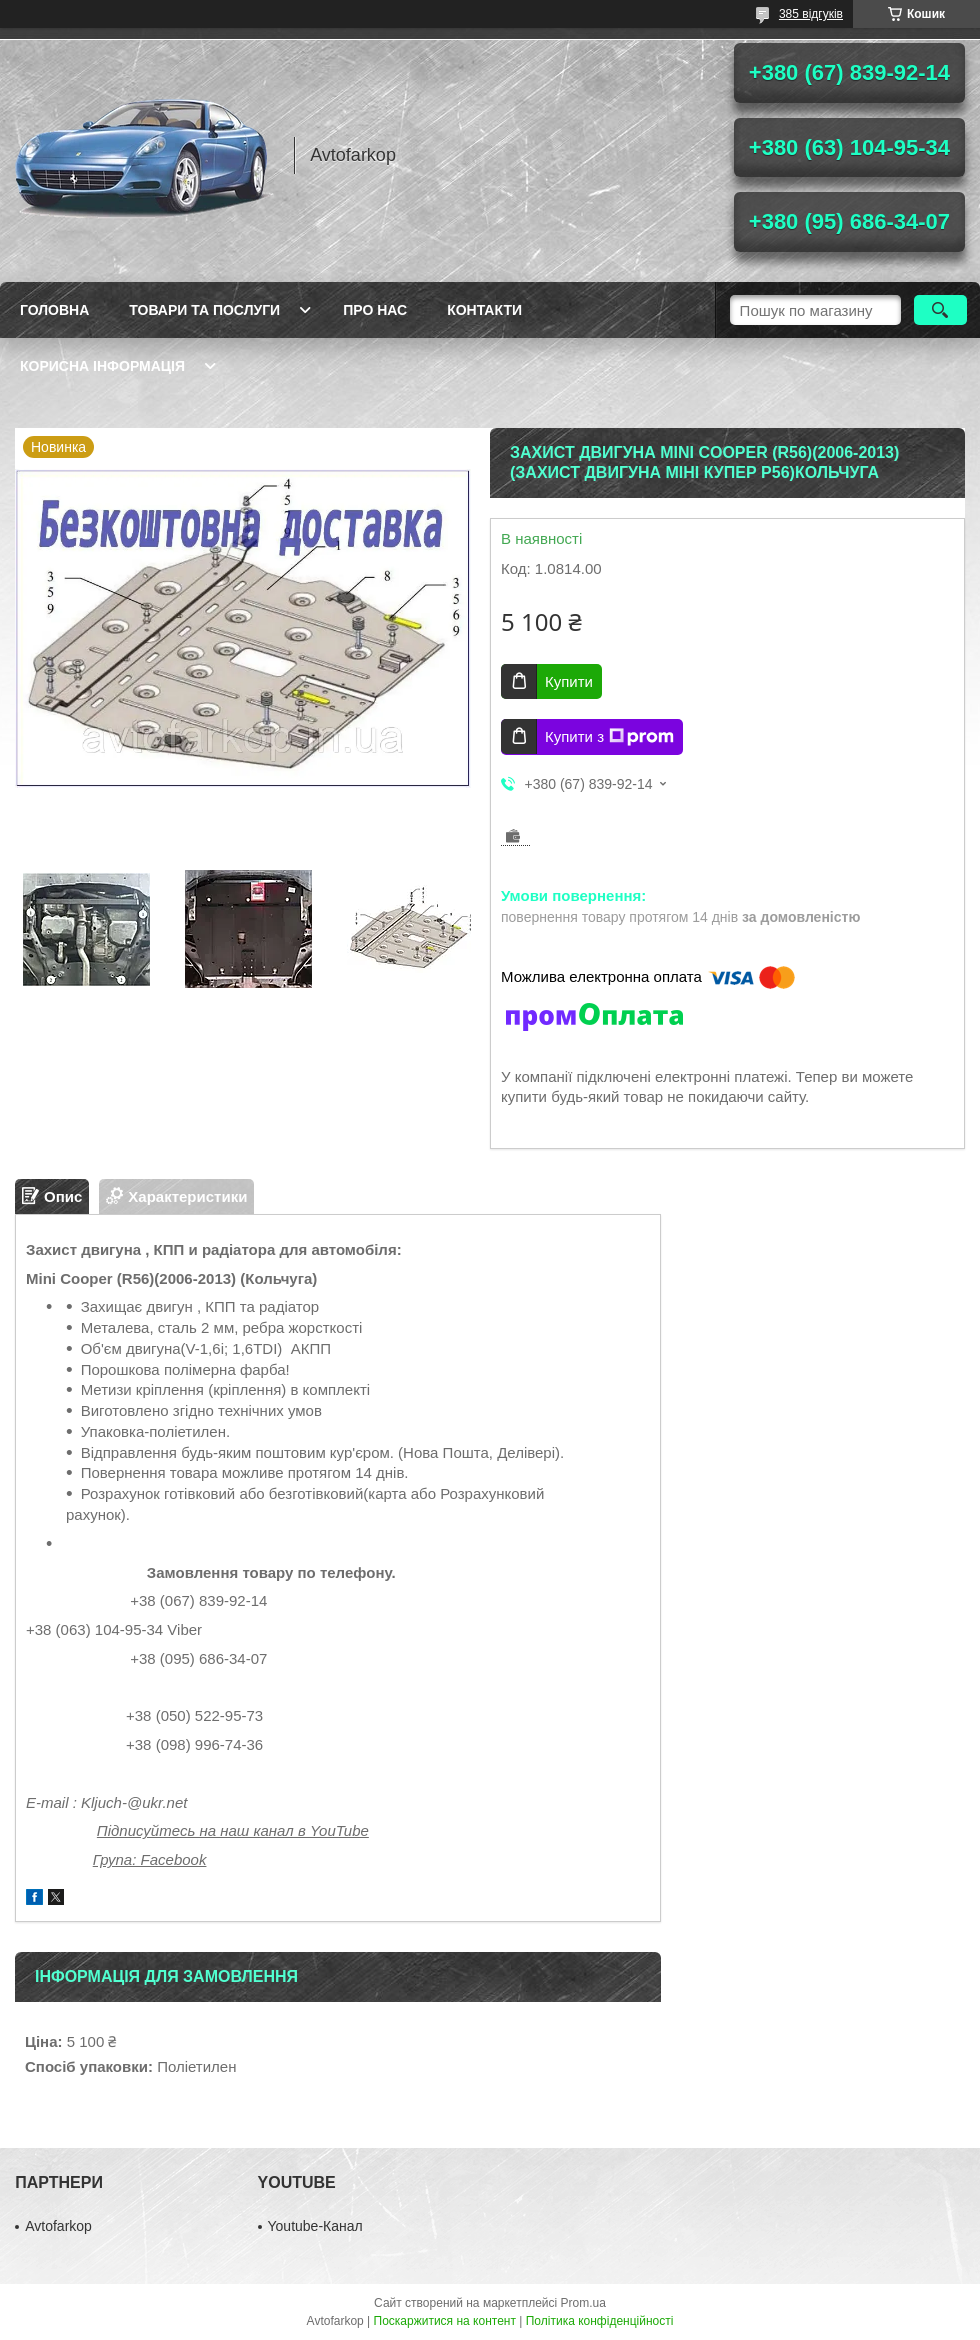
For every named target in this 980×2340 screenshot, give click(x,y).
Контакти (484, 310)
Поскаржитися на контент (445, 2321)
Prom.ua (583, 2303)
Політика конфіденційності (600, 2321)
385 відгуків (811, 14)
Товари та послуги (204, 310)
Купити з (609, 737)
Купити (569, 681)
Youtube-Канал (315, 2226)
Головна (54, 310)
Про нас (375, 310)
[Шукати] (940, 310)
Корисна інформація (102, 366)
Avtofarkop (58, 2226)
